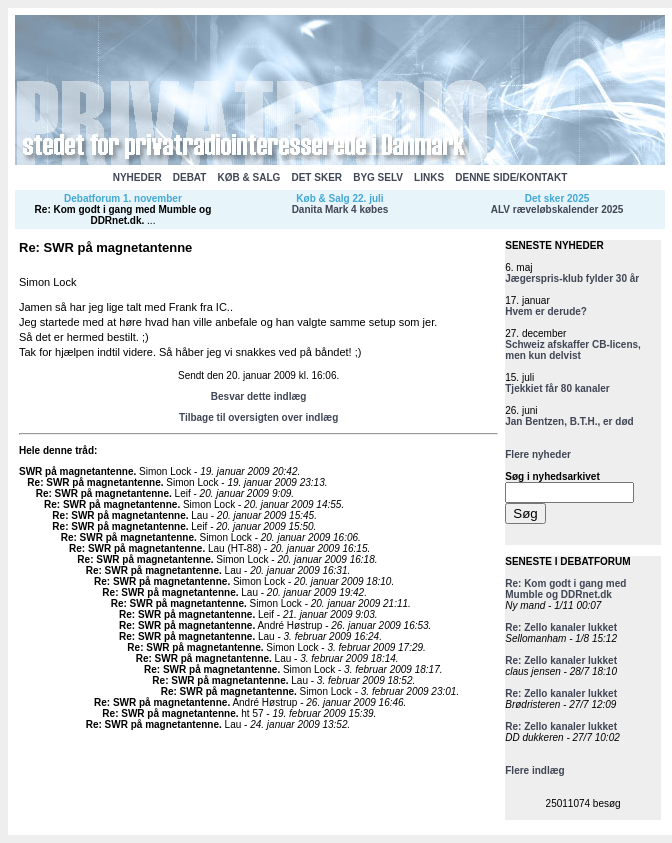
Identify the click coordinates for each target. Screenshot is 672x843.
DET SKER (316, 177)
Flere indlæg (534, 770)
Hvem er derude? (546, 311)
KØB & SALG (249, 177)
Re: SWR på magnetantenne (93, 482)
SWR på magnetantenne (76, 471)
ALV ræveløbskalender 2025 (557, 209)
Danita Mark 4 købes (340, 209)
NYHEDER (137, 177)
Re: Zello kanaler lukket (561, 627)
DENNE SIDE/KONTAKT (511, 177)
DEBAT (190, 177)
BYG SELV (378, 177)
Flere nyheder (538, 454)
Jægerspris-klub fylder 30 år (572, 278)
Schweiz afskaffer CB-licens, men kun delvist (573, 350)
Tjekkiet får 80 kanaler (557, 388)
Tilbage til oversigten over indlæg (258, 417)
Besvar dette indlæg (259, 396)
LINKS (429, 177)
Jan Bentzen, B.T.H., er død (569, 421)
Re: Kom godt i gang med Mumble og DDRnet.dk (123, 215)
